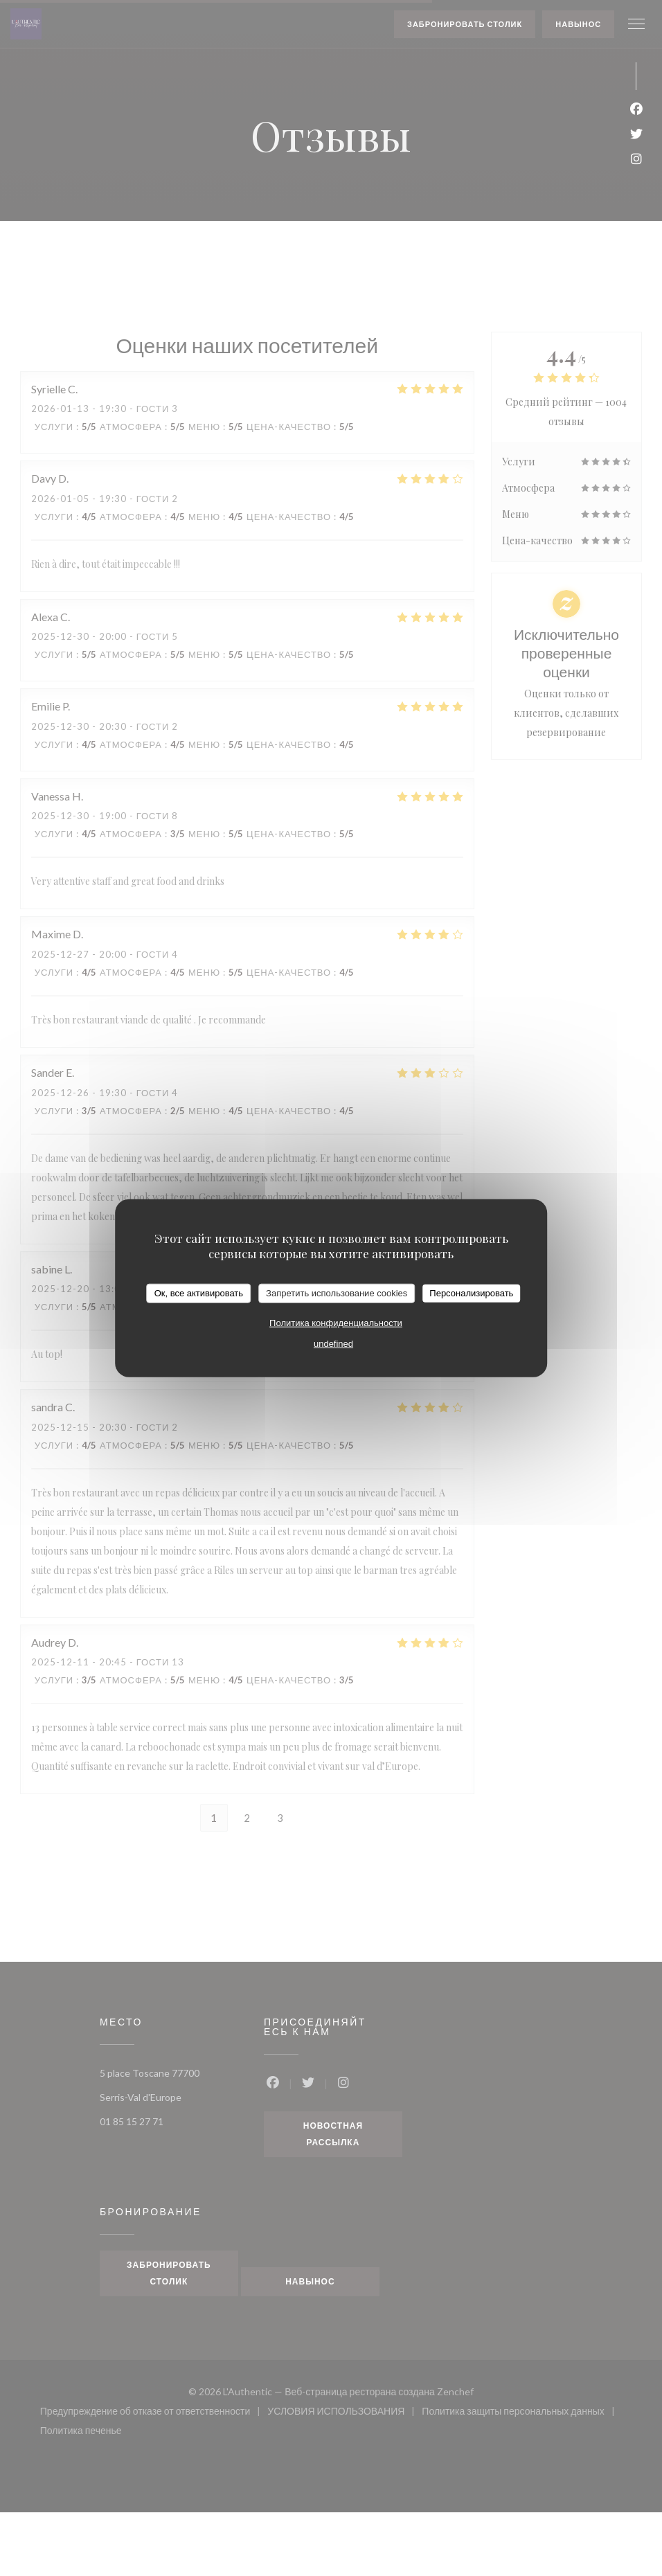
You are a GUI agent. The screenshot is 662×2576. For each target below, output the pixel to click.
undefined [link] (333, 1343)
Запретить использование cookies (336, 1293)
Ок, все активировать (198, 1293)
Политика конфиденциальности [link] (335, 1322)
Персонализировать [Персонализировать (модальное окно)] (471, 1293)
